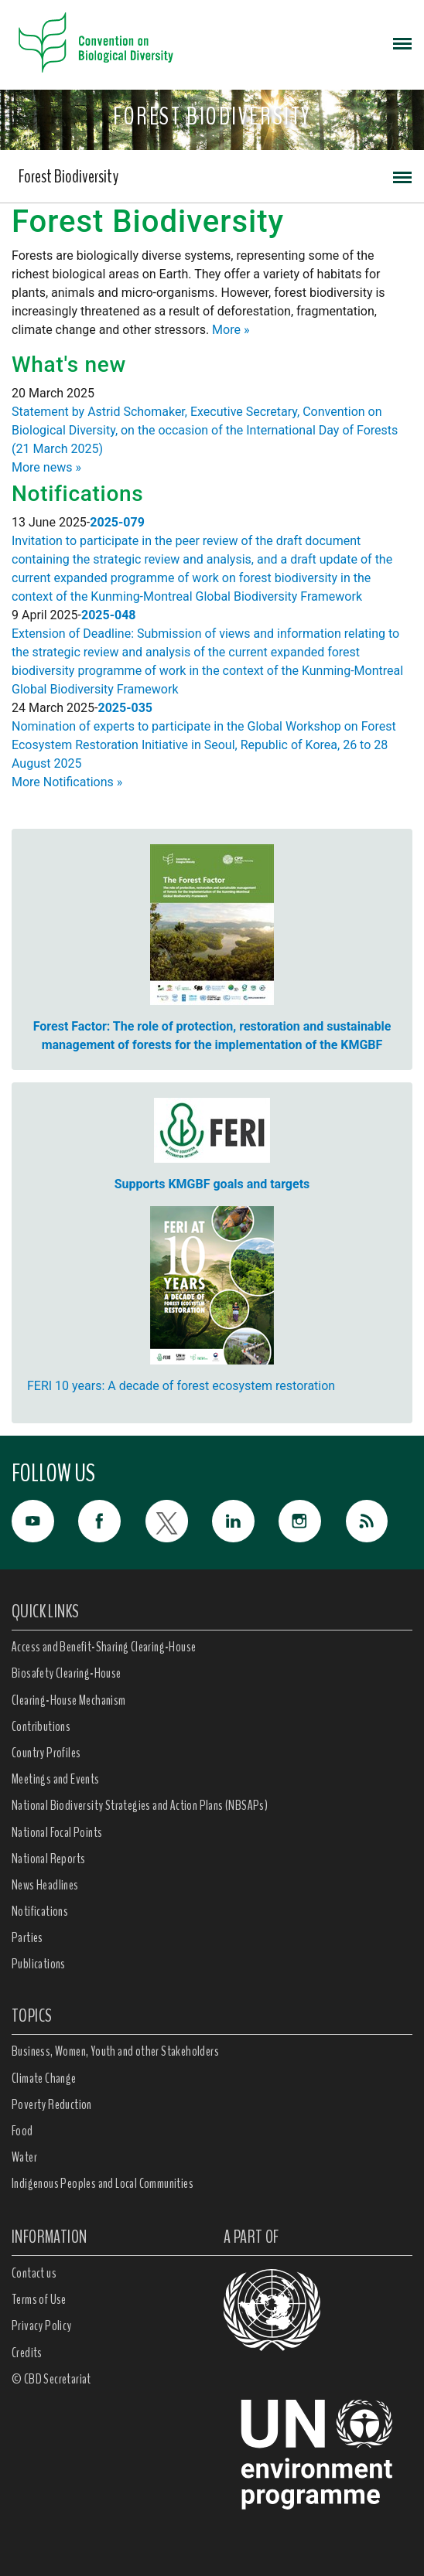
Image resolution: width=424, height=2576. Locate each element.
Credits (27, 2352)
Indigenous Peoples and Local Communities (102, 2183)
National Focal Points (57, 1832)
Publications (39, 1963)
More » (230, 329)
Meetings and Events (56, 1779)
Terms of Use (39, 2299)
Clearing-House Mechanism (69, 1700)
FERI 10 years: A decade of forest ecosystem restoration (181, 1385)
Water (24, 2157)
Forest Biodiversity (68, 176)
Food (22, 2130)
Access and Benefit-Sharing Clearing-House (104, 1646)
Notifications (40, 1911)
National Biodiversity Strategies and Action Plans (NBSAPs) (140, 1805)
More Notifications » (67, 782)
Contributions (41, 1726)
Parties (27, 1937)
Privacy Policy (42, 2325)
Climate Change (44, 2078)
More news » (46, 467)
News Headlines (45, 1885)
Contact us (34, 2273)
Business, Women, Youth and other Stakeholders (115, 2051)
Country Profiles (46, 1752)
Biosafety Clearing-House (66, 1673)
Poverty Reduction (52, 2104)
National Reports (48, 1858)
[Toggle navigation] (402, 42)
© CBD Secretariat (51, 2379)
